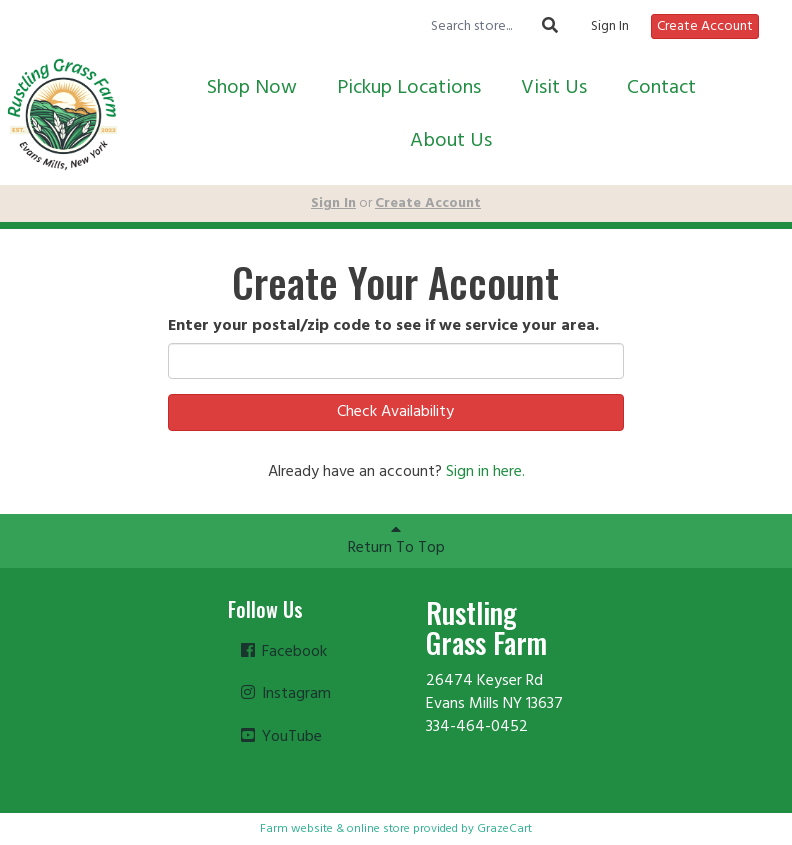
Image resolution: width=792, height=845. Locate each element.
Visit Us (554, 88)
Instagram (284, 694)
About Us (451, 141)
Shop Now (252, 88)
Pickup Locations (409, 88)
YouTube (280, 737)
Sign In (610, 27)
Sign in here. (485, 472)
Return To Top (396, 541)
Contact (661, 88)
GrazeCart (504, 829)
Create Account (705, 26)
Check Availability (395, 412)
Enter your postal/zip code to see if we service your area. (383, 326)
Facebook (282, 652)
